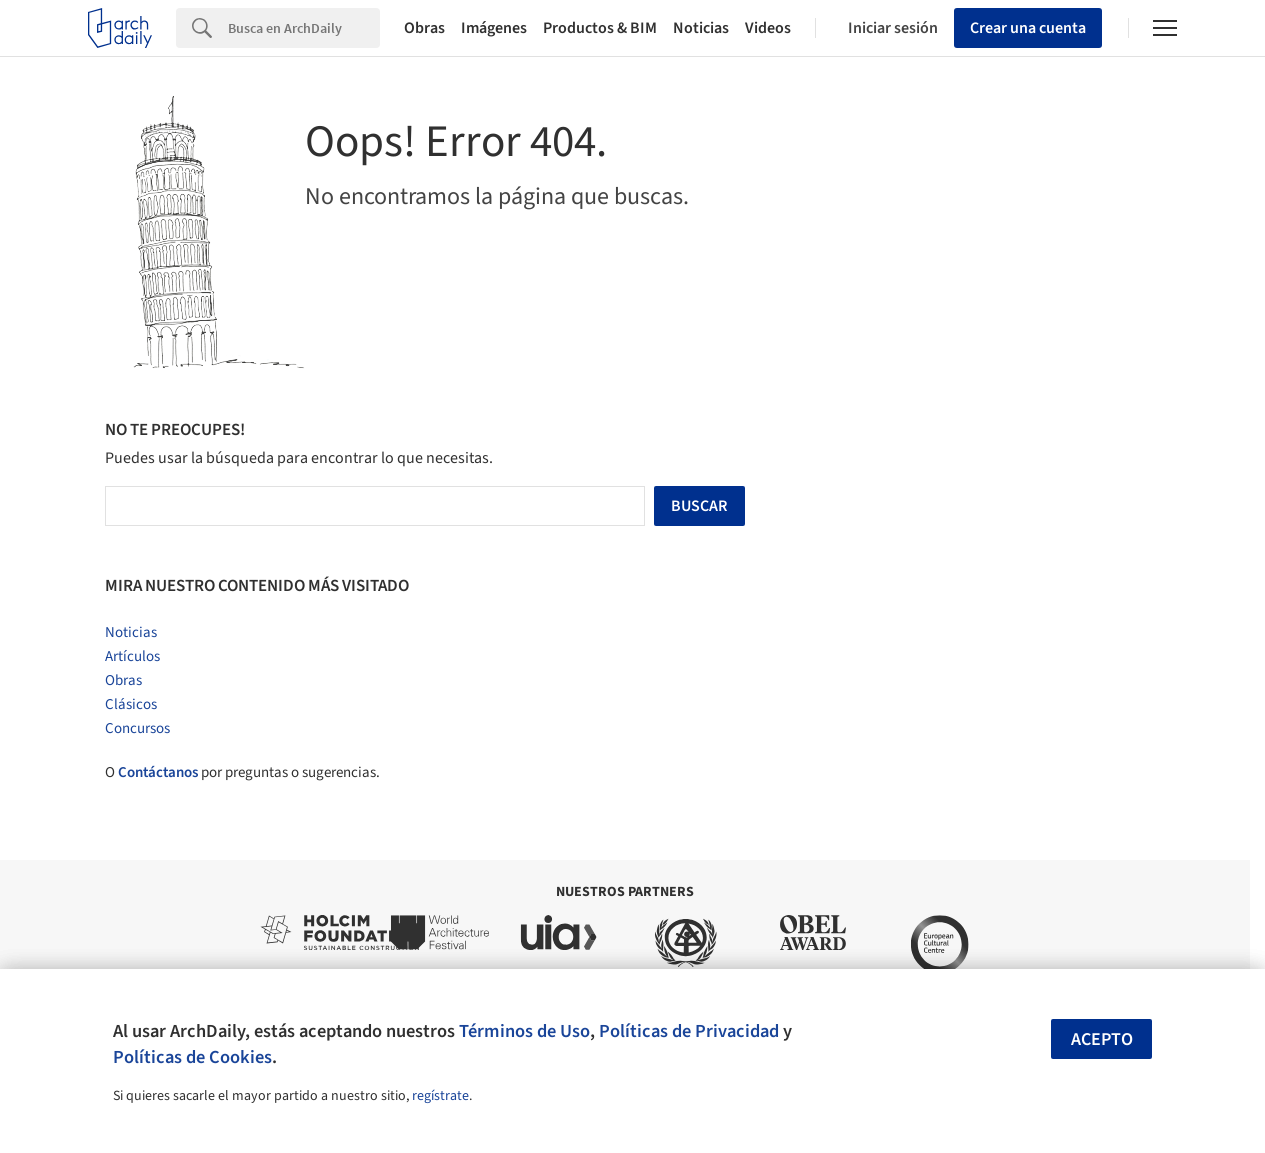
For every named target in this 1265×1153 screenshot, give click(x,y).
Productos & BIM (600, 28)
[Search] (304, 28)
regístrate (440, 1096)
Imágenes (494, 28)
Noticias (701, 28)
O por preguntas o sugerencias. (242, 772)
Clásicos (131, 704)
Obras (424, 28)
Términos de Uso (524, 1031)
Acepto (1102, 1039)
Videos (768, 28)
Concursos (137, 728)
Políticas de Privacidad (689, 1031)
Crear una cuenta (1028, 28)
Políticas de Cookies (192, 1057)
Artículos (132, 656)
